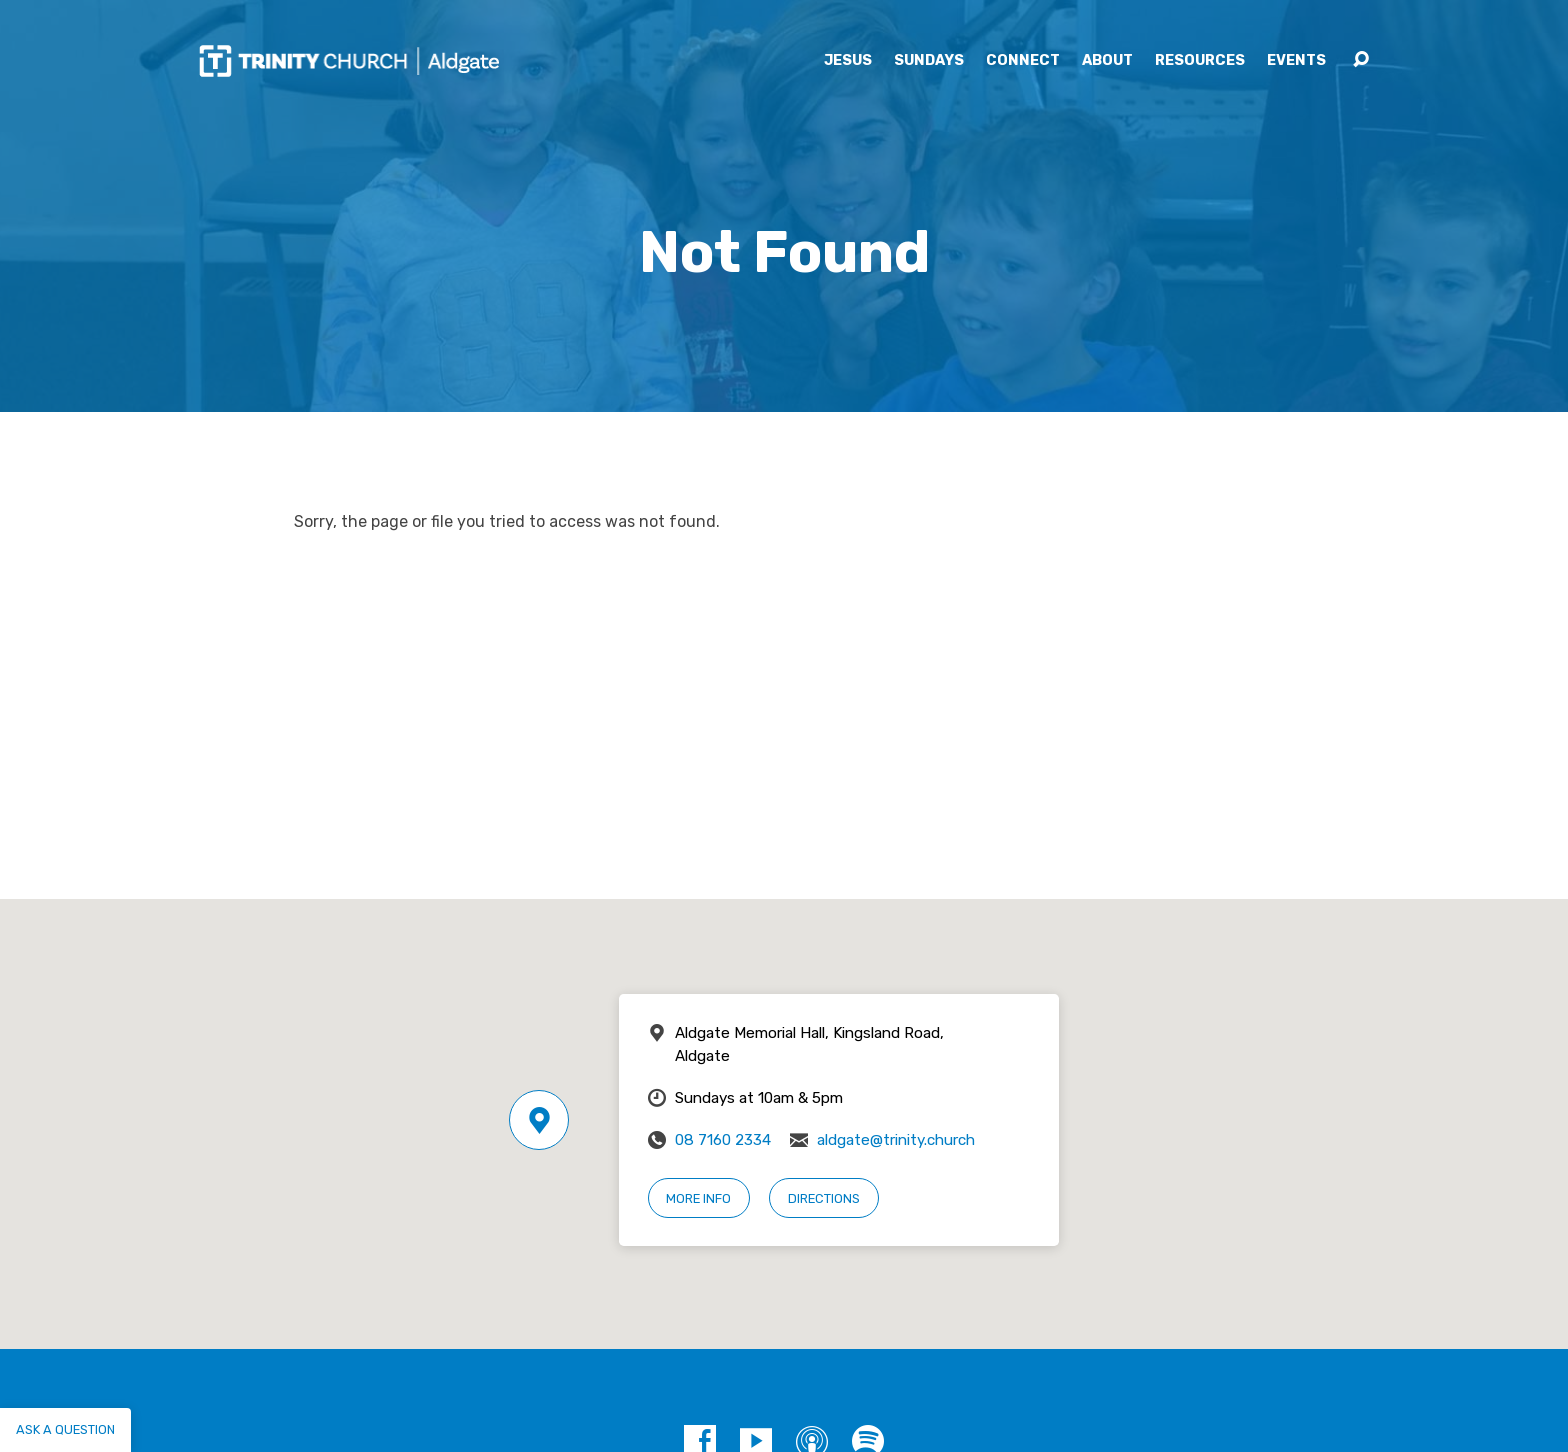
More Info (698, 1198)
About (1107, 61)
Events (1296, 61)
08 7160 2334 (723, 1140)
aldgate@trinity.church (896, 1140)
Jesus (848, 61)
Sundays (929, 61)
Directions (824, 1198)
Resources (1200, 61)
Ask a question (65, 1429)
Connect (1023, 61)
